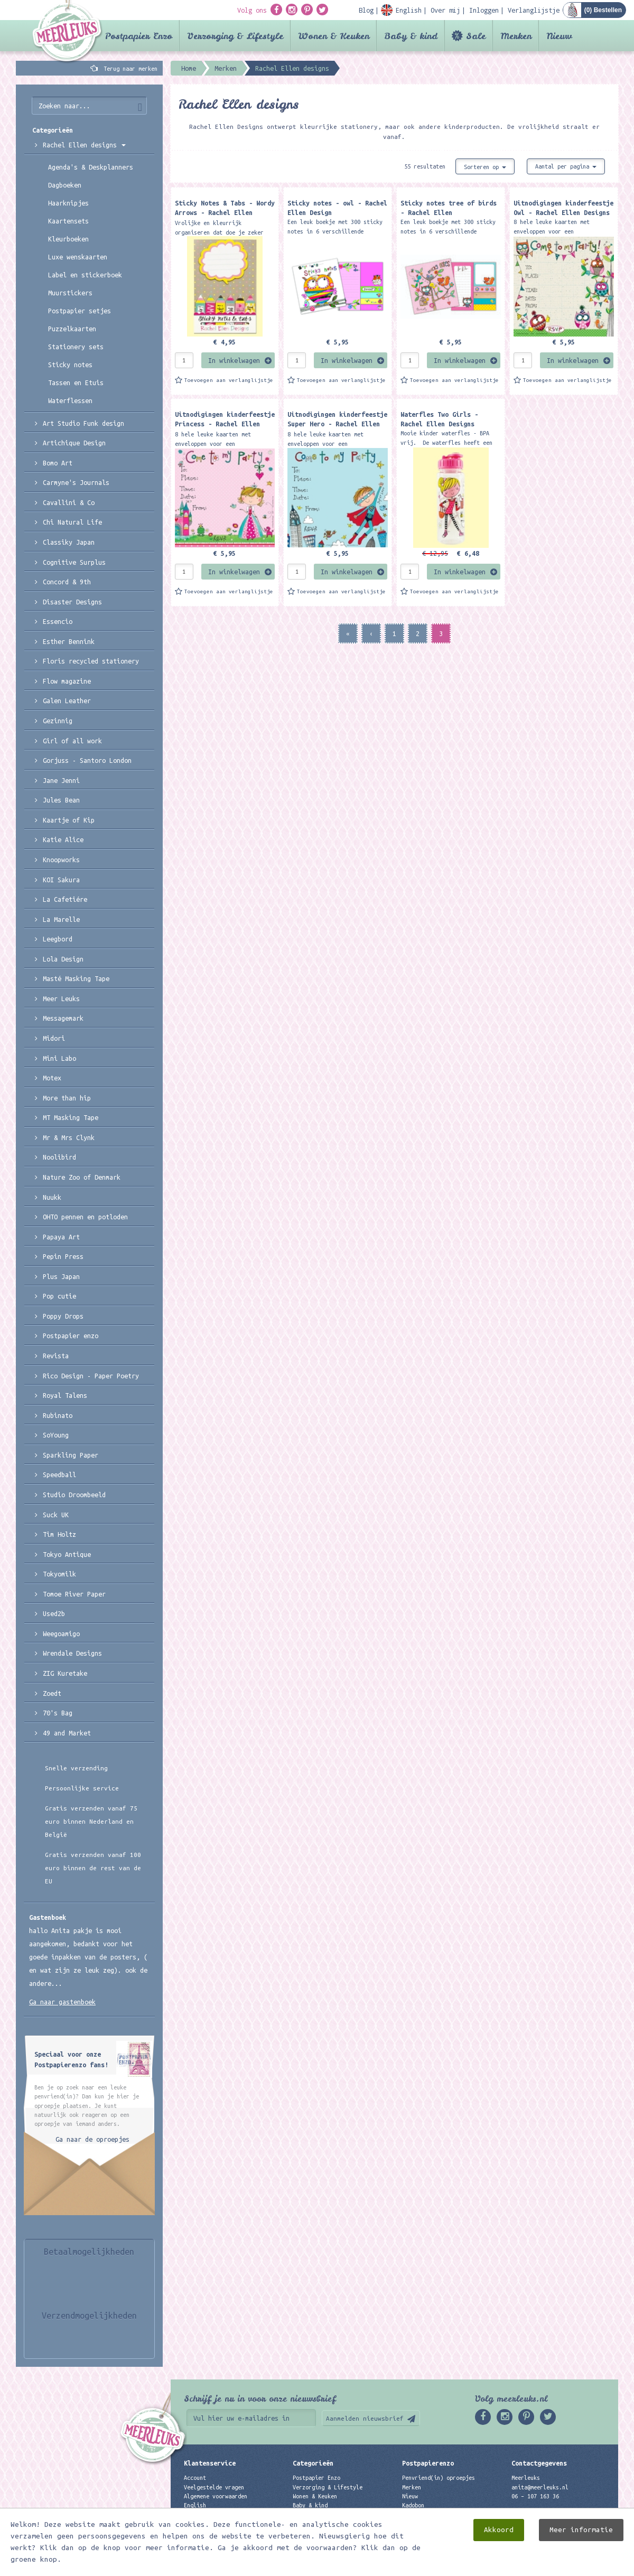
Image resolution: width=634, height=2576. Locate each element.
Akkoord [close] (499, 2530)
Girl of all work (72, 740)
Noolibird (59, 1157)
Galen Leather (67, 700)
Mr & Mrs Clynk (69, 1137)
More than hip (67, 1098)
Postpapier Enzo (138, 36)
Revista (56, 1355)
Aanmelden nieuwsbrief (365, 2418)
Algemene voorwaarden (215, 2496)
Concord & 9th (67, 581)
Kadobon (413, 2505)
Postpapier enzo (70, 1335)
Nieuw (559, 36)
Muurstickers (70, 292)
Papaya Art (61, 1236)
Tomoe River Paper (74, 1594)
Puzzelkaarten (72, 328)
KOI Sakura (61, 879)
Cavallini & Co (69, 502)
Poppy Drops (63, 1316)
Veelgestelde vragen (214, 2487)
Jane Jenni (61, 780)
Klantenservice (210, 2463)
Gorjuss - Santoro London (87, 760)
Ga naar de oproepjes (92, 2139)
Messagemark (63, 1018)
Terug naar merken (130, 69)
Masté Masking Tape (76, 978)
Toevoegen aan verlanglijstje (228, 380)
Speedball (59, 1474)
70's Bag (57, 1712)
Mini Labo (59, 1058)
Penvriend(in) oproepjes (438, 2478)
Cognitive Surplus (74, 562)
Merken (516, 36)
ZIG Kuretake (65, 1673)
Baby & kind (410, 36)
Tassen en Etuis (76, 382)
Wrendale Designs (72, 1653)
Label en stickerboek (85, 274)
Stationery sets (76, 346)
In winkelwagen (234, 360)
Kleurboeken (68, 238)
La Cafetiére (65, 899)
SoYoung (56, 1435)
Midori (54, 1038)
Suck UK (56, 1514)
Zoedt (52, 1693)
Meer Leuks (61, 998)
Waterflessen (70, 400)
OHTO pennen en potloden (85, 1216)
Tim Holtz (59, 1534)
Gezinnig (57, 720)
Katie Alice (63, 839)
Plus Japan (61, 1276)
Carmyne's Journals (76, 482)
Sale (476, 36)
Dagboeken (64, 185)
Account (195, 2478)
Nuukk (52, 1197)
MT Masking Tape (70, 1117)
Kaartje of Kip (69, 820)
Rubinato (57, 1415)
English (195, 2505)
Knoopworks (61, 859)
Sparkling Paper (70, 1455)
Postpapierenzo (428, 2463)
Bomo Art (57, 462)
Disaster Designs (72, 601)
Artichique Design (74, 442)
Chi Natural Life (72, 522)
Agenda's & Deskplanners (90, 167)
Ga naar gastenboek (62, 2001)
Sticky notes (70, 364)
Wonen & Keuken (333, 36)
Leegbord (57, 938)
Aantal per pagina (565, 166)
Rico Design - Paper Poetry (91, 1375)
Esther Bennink (69, 641)
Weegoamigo (61, 1633)
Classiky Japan (69, 542)
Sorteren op (485, 167)
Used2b (54, 1613)
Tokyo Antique (67, 1554)
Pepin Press (63, 1256)
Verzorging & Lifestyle (235, 36)
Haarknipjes (68, 203)
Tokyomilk (59, 1574)
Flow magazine (67, 681)
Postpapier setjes (79, 310)
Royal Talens (65, 1395)
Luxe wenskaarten (77, 256)
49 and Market (67, 1733)
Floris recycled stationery (91, 661)
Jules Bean (61, 800)
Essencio (57, 621)
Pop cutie (59, 1296)
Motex (52, 1077)
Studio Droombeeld (74, 1494)
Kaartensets (68, 221)
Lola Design (63, 959)
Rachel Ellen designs (84, 144)
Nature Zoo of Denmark (81, 1177)
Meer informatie (581, 2530)
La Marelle (61, 919)
